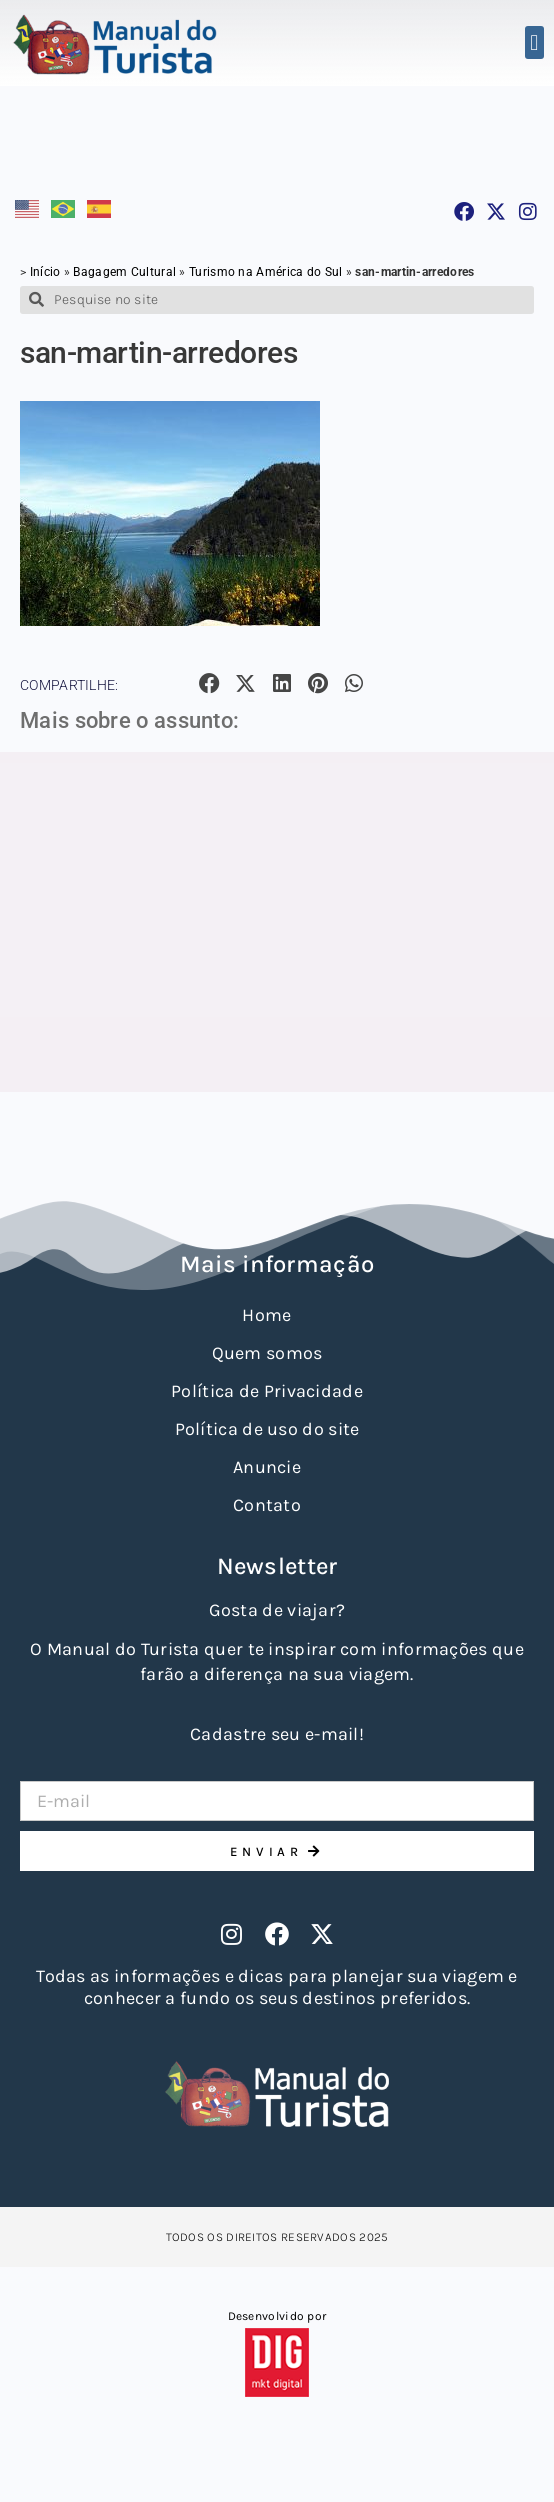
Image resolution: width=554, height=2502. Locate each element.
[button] (534, 42)
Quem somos (267, 1353)
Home (266, 1315)
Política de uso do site (267, 1429)
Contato (267, 1505)
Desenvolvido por (277, 2316)
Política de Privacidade (267, 1391)
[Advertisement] (277, 922)
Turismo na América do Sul (266, 272)
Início (45, 272)
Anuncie (267, 1467)
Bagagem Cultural (124, 272)
